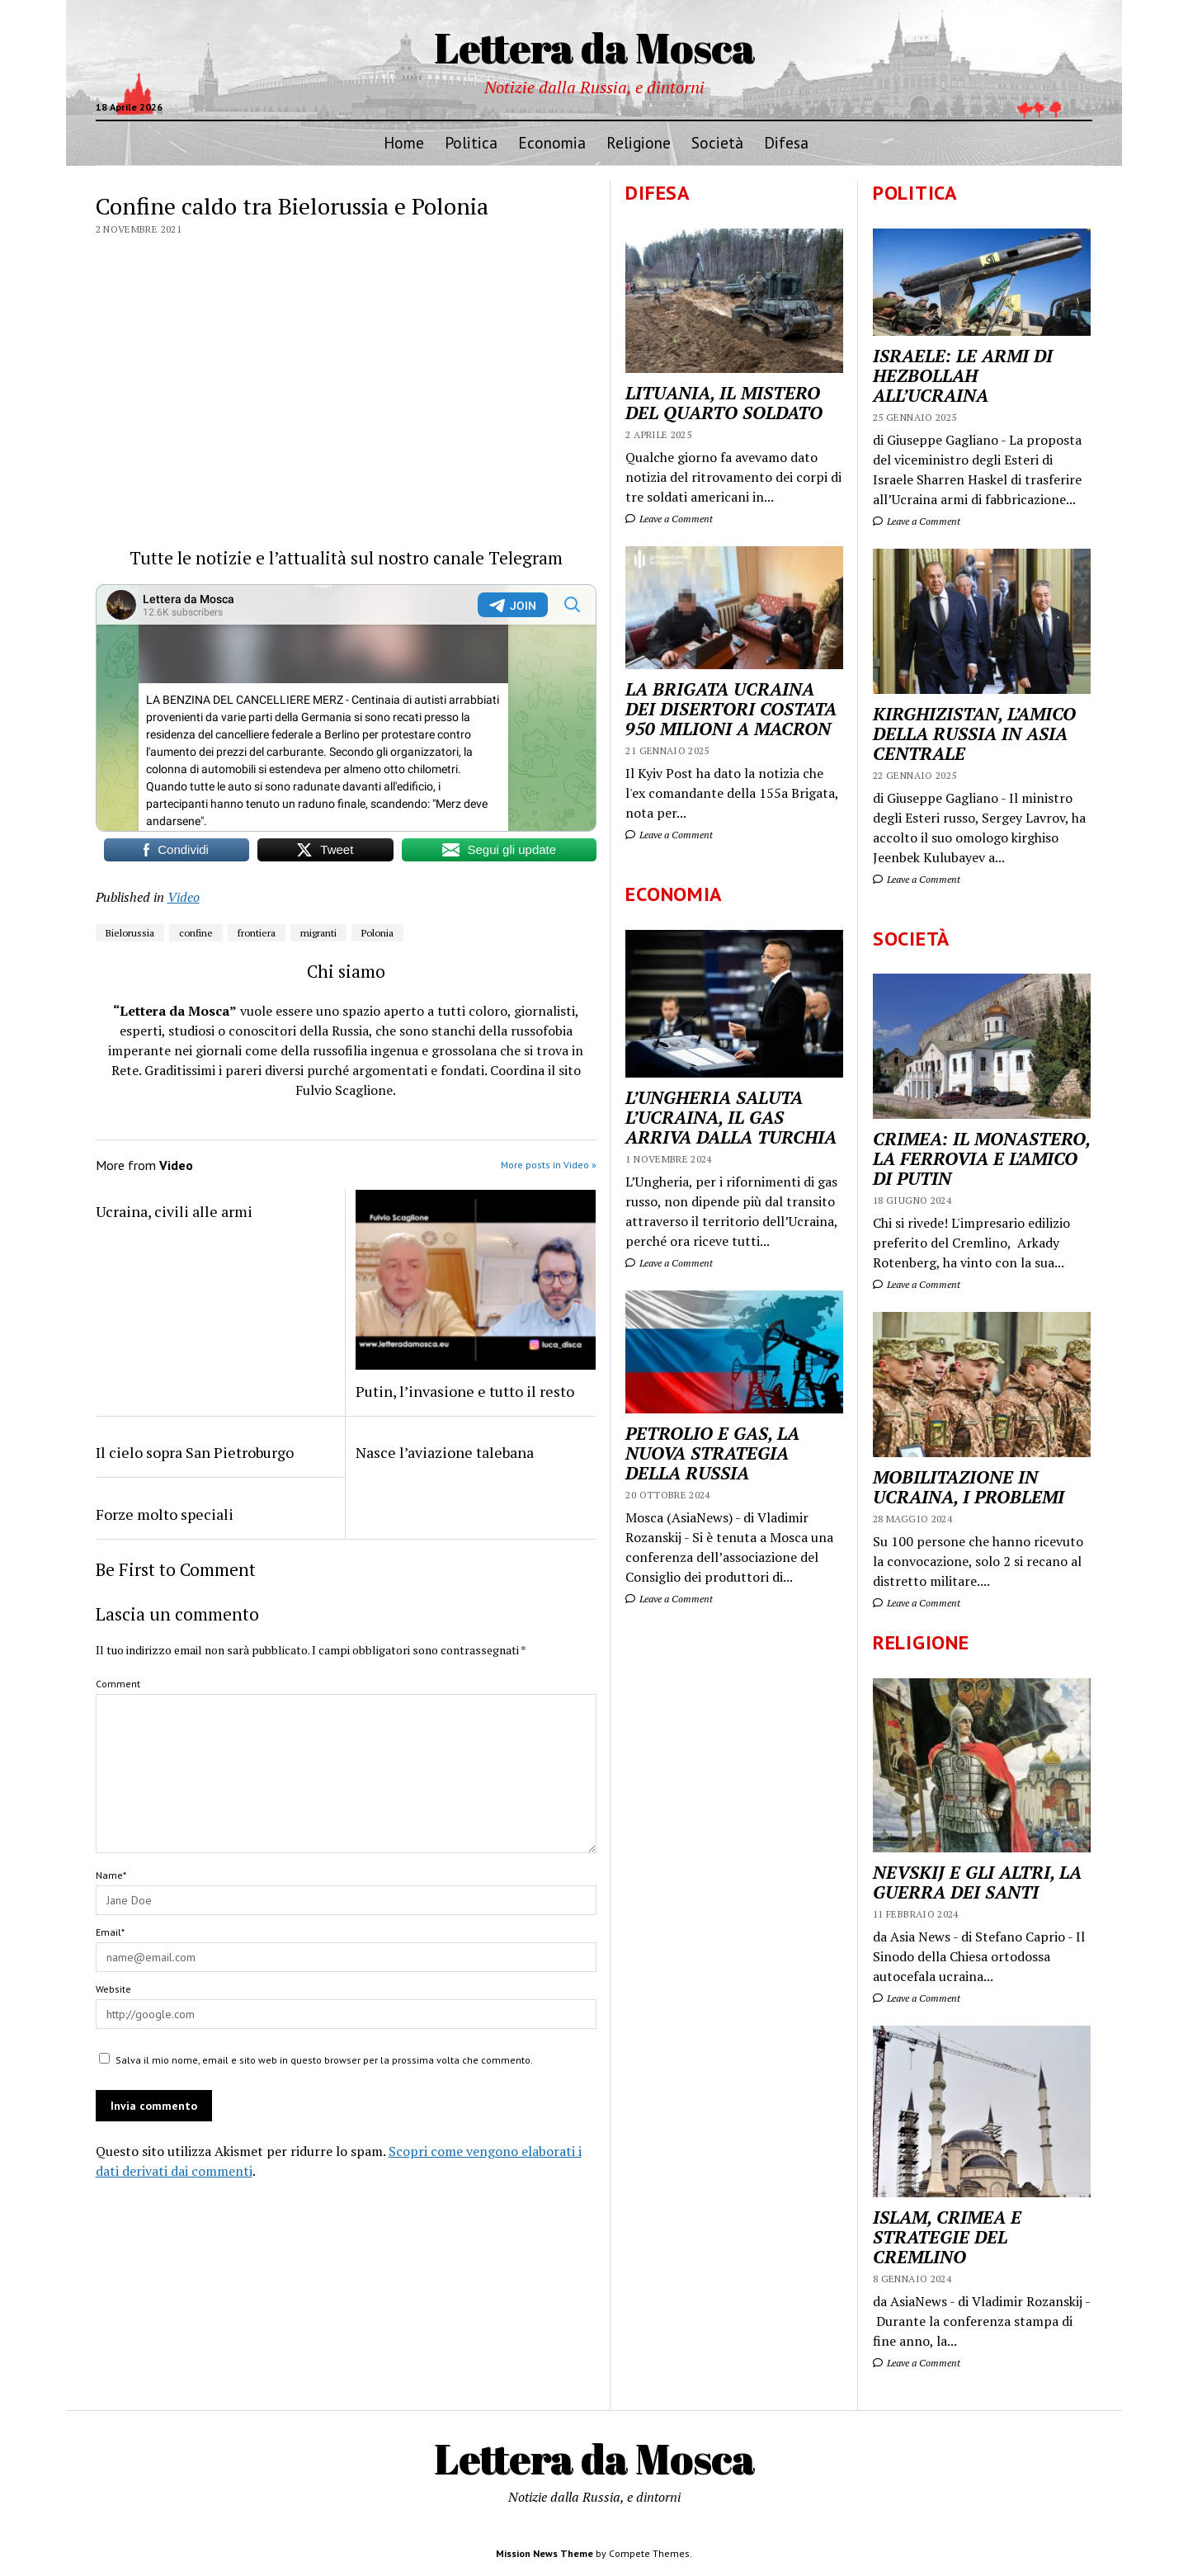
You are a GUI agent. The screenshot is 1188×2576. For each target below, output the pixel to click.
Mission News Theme (544, 2553)
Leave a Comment (916, 521)
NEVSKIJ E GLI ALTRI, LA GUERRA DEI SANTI (977, 1882)
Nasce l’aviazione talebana (445, 1452)
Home (404, 142)
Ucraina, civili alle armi (174, 1211)
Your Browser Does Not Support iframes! (346, 708)
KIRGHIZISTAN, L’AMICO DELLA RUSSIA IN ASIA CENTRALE (974, 733)
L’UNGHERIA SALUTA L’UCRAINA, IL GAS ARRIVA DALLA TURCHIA (731, 1117)
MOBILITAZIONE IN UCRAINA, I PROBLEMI (968, 1487)
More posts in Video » (548, 1164)
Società (717, 142)
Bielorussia (130, 933)
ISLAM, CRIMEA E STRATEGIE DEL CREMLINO (947, 2237)
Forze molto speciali (164, 1514)
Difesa (786, 142)
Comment (118, 1683)
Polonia (377, 933)
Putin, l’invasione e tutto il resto (465, 1391)
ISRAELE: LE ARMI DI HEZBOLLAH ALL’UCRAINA (963, 375)
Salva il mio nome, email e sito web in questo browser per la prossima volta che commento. (324, 2060)
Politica (471, 142)
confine (196, 933)
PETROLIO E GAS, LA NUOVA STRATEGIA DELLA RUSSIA (712, 1453)
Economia (552, 142)
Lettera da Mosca (594, 47)
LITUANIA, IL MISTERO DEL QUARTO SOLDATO (724, 402)
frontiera (257, 933)
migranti (318, 933)
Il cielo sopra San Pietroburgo (195, 1452)
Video (183, 897)
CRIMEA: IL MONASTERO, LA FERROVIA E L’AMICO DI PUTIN (981, 1158)
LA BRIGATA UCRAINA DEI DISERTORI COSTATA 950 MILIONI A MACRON (731, 708)
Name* (111, 1875)
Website (113, 1989)
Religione (638, 142)
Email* (110, 1932)
